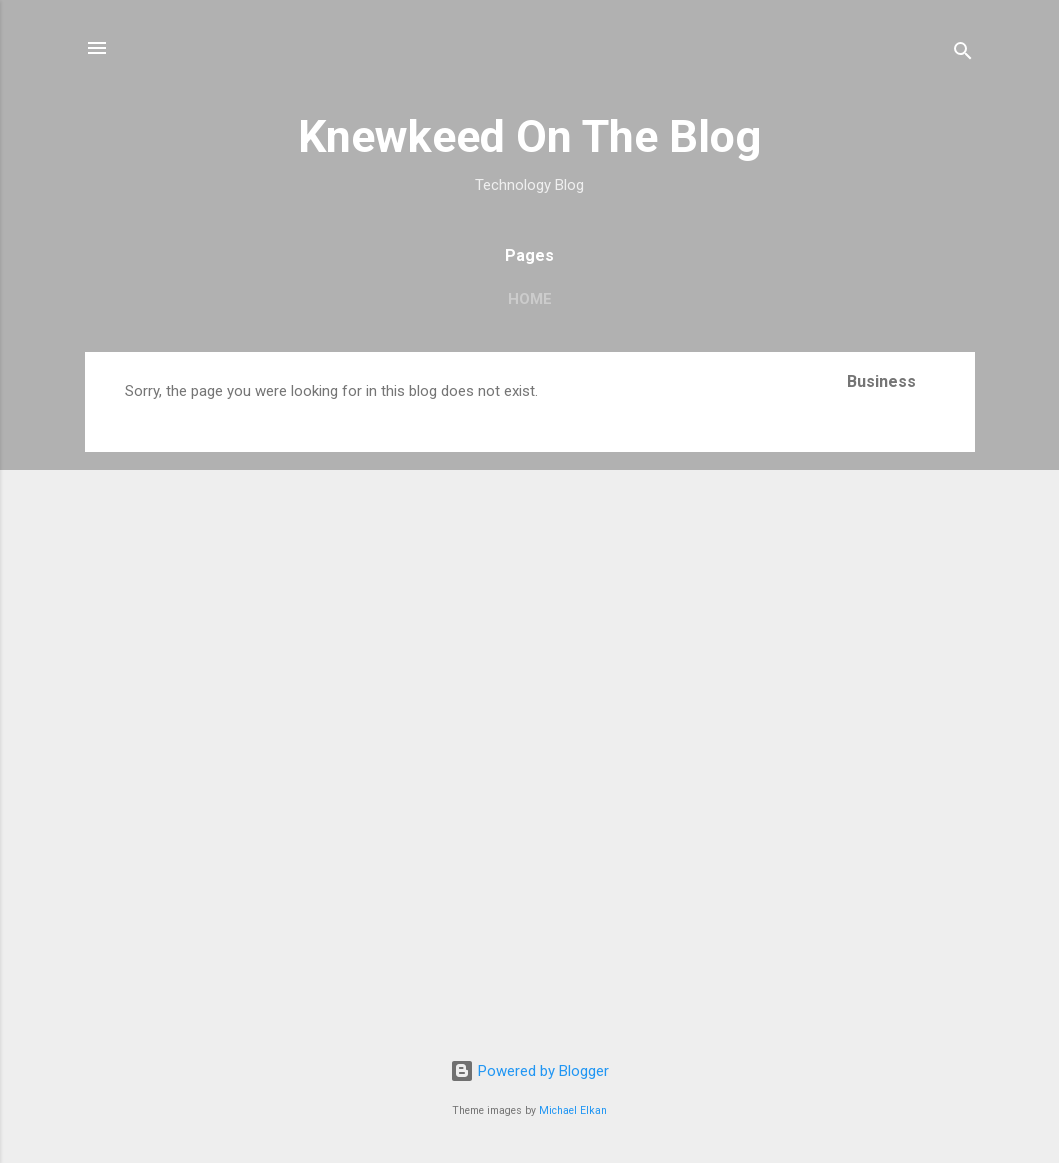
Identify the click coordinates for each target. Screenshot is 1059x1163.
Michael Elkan (573, 1110)
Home (530, 299)
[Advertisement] (911, 712)
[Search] (963, 54)
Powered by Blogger (529, 1071)
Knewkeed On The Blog (529, 136)
